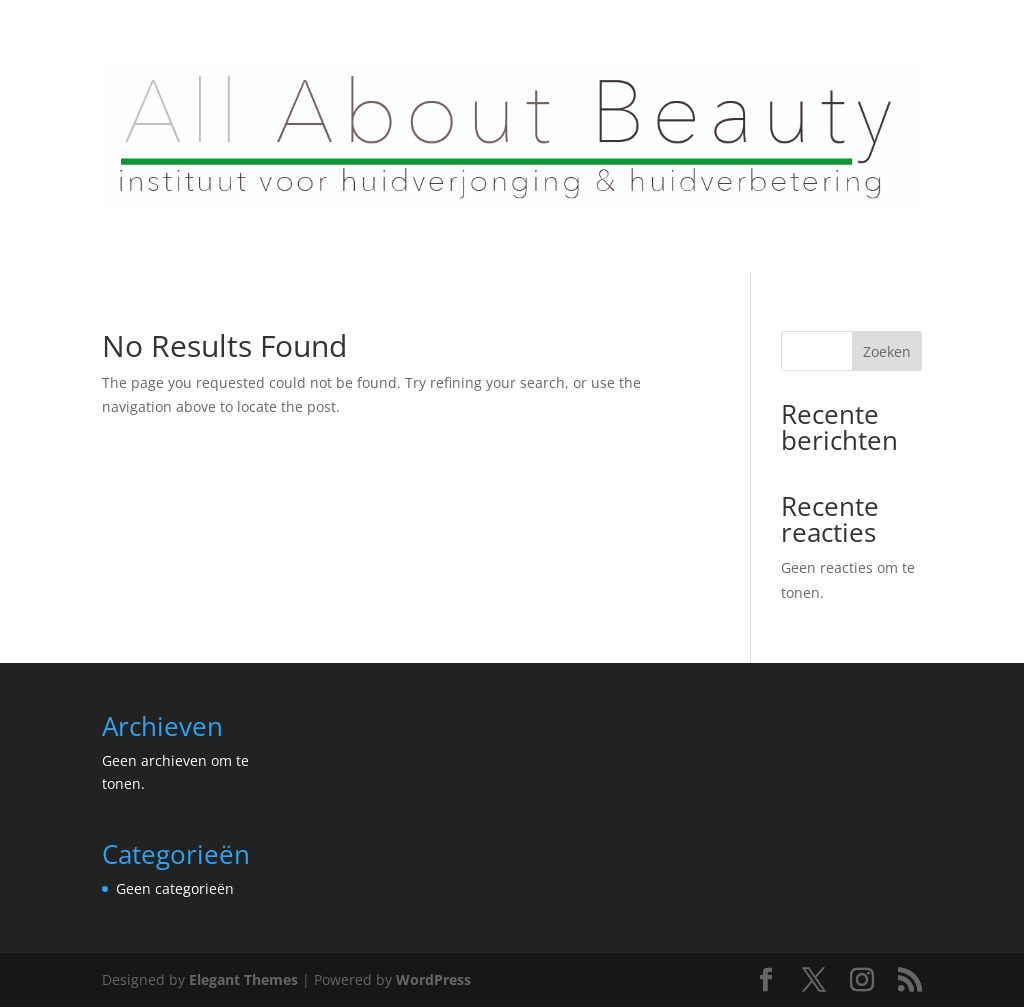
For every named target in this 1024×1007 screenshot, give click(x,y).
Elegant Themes (243, 979)
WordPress (433, 979)
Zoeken (887, 351)
